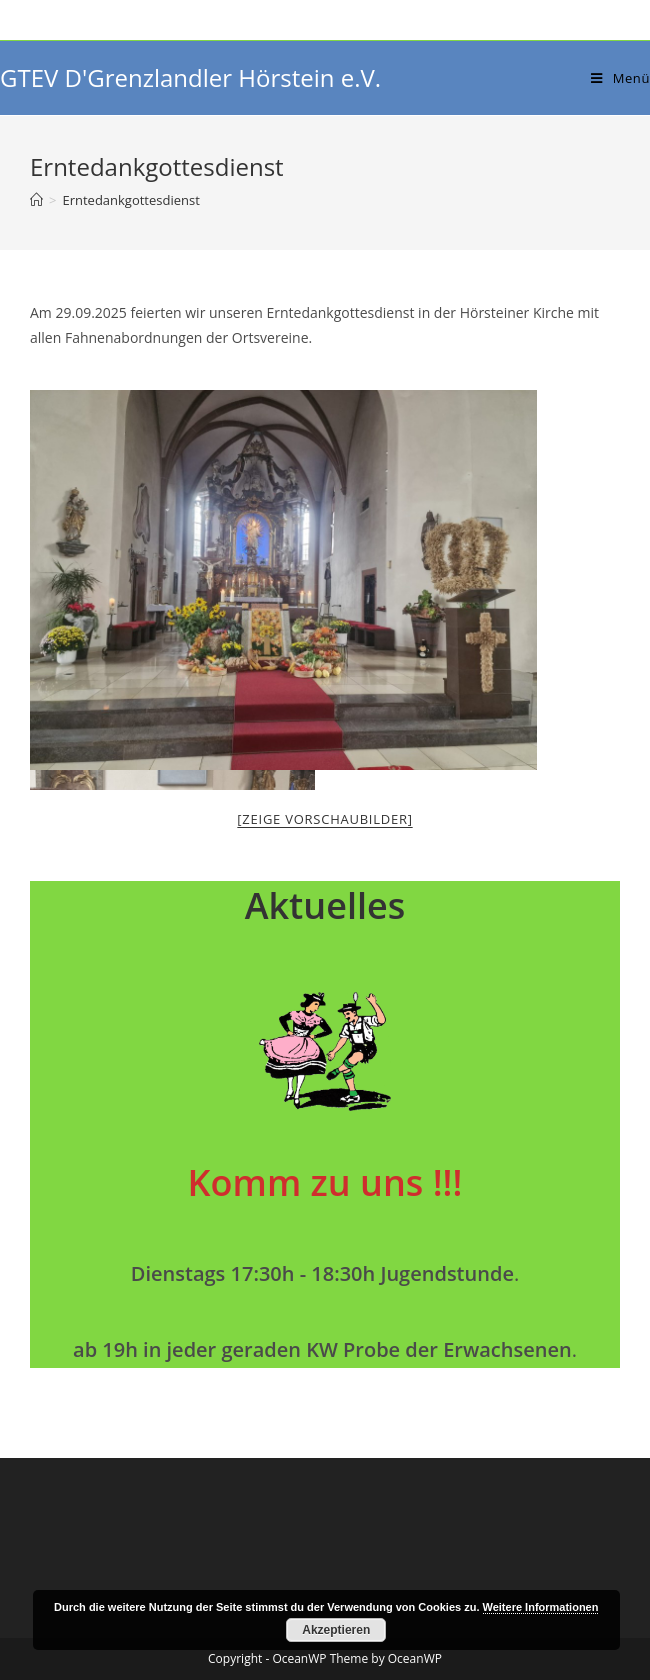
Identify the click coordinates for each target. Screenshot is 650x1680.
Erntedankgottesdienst (130, 200)
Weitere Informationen (541, 1607)
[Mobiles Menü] (620, 78)
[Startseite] (36, 200)
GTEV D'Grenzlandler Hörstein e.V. (190, 77)
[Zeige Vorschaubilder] (324, 819)
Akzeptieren (336, 1630)
